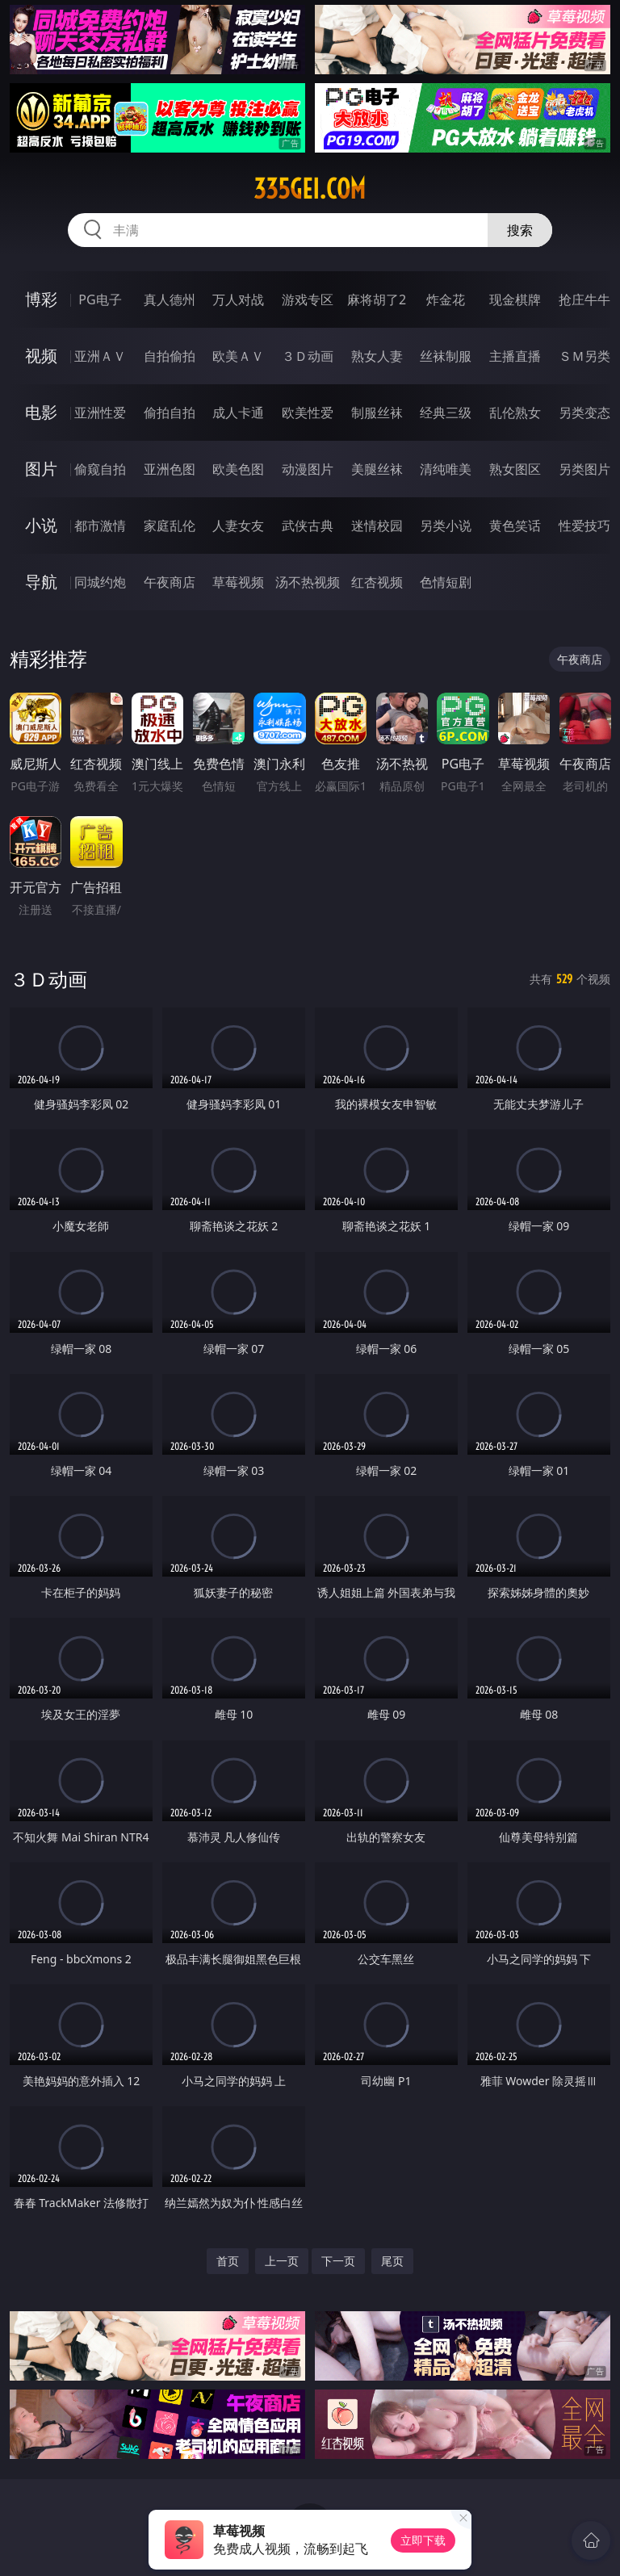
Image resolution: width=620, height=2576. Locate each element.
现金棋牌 (515, 299)
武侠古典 (307, 525)
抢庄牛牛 (584, 299)
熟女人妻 (377, 356)
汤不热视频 (307, 582)
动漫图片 (307, 469)
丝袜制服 (445, 356)
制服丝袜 (377, 412)
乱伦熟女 (515, 412)
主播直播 (515, 356)
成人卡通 (238, 412)
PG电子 (99, 299)
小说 (41, 525)
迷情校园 (377, 525)
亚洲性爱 (100, 412)
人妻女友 (238, 525)
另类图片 (584, 469)
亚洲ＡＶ (100, 356)
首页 (227, 2260)
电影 (41, 412)
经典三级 (445, 412)
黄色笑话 (515, 525)
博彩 (41, 299)
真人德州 (169, 299)
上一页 (282, 2260)
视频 (41, 356)
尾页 (392, 2260)
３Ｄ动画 (307, 356)
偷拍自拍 (169, 412)
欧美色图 (238, 469)
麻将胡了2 (376, 299)
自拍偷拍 (169, 356)
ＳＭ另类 (584, 356)
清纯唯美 (445, 469)
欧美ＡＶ (238, 356)
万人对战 (238, 299)
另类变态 (584, 412)
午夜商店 (169, 582)
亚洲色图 (169, 469)
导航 (41, 582)
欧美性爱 (307, 412)
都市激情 (100, 525)
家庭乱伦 (169, 525)
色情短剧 (445, 582)
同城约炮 (100, 582)
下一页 (338, 2260)
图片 (41, 469)
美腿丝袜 (377, 469)
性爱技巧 (584, 525)
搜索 (520, 230)
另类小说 (445, 525)
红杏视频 (377, 582)
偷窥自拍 (100, 469)
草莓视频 (238, 582)
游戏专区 (307, 299)
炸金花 (445, 299)
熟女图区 (515, 469)
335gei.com (309, 189)
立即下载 (423, 2540)
